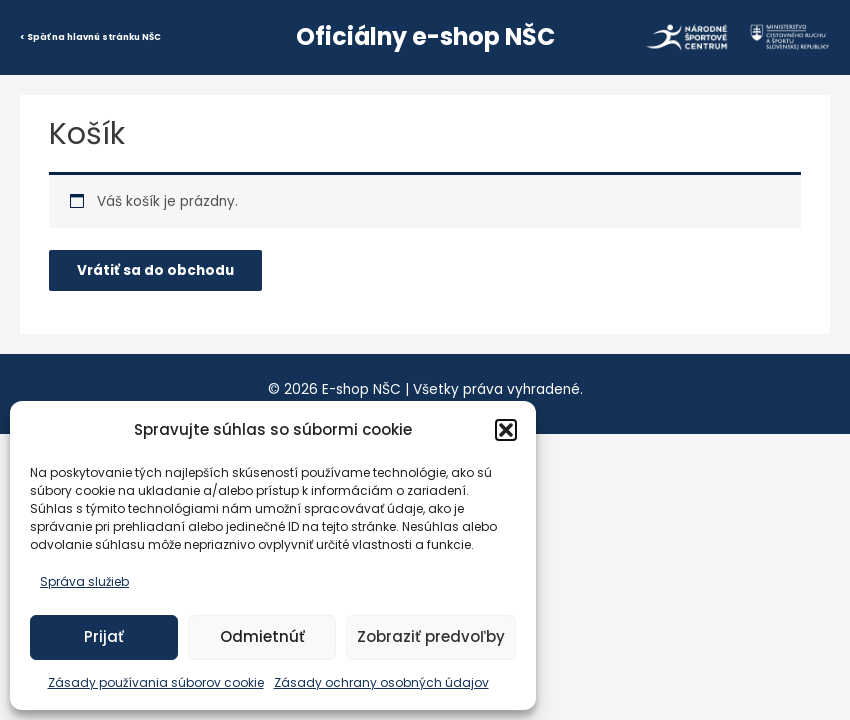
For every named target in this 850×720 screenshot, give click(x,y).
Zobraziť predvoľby (431, 636)
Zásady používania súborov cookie (156, 682)
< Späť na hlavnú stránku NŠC (90, 37)
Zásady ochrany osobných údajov (381, 682)
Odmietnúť (262, 636)
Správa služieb (84, 581)
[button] (506, 430)
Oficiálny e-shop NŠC (425, 36)
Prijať (104, 636)
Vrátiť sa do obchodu (155, 270)
